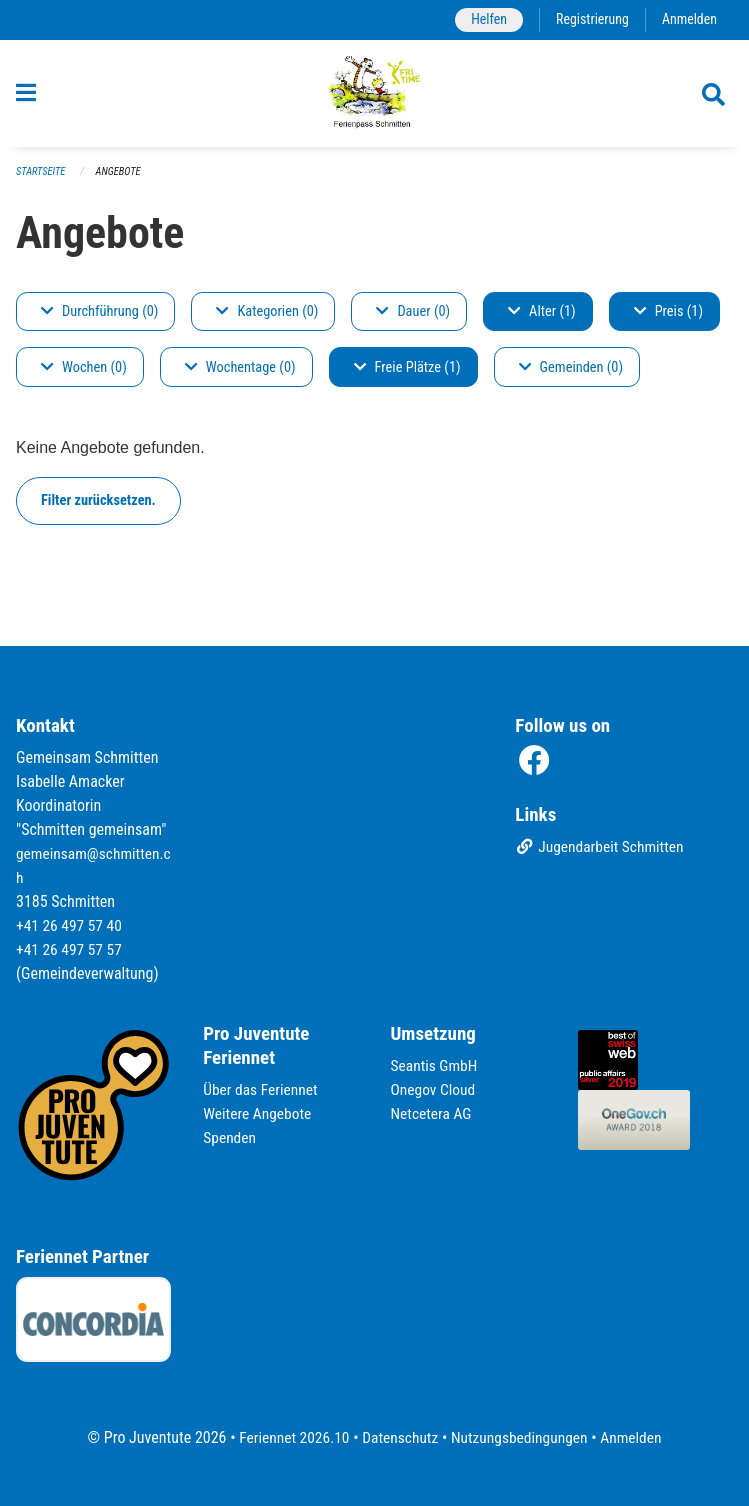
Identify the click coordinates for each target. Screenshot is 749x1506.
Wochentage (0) (240, 376)
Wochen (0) (84, 376)
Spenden (230, 1138)
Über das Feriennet (262, 1090)
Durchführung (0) (99, 320)
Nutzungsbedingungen (521, 1437)
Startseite (42, 180)
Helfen (483, 19)
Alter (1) (542, 320)
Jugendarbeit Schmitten (602, 849)
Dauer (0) (413, 320)
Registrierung (589, 19)
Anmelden (688, 19)
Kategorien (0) (267, 320)
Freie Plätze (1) (407, 376)
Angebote (121, 180)
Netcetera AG (433, 1114)
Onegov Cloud (435, 1090)
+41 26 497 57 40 (71, 926)
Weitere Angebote (259, 1114)
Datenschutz (398, 1437)
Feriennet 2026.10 (289, 1437)
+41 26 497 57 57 (71, 950)
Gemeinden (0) (571, 376)
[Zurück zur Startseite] (374, 98)
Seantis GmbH (436, 1066)
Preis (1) (668, 320)
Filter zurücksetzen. (98, 509)
